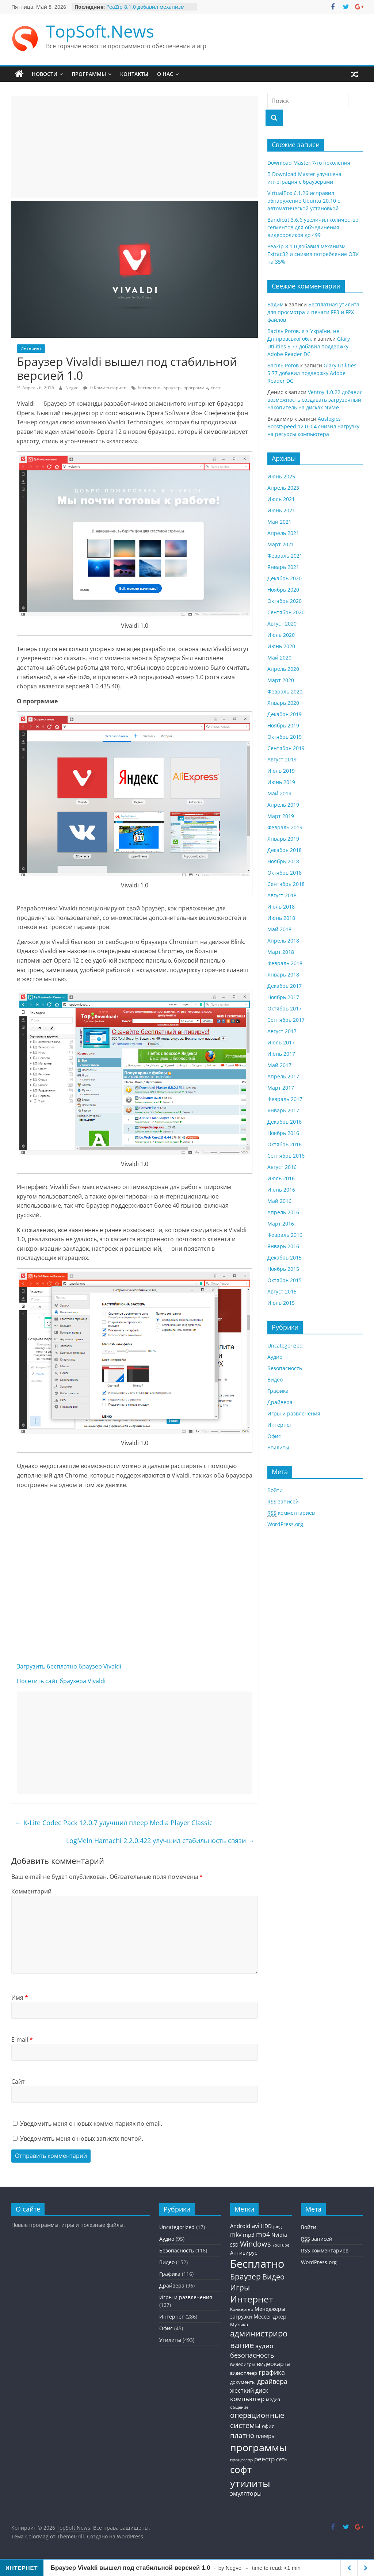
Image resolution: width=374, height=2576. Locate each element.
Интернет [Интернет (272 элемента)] (251, 2299)
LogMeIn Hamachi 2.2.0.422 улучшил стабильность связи (160, 1840)
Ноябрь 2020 (283, 589)
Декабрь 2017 (284, 985)
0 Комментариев (104, 388)
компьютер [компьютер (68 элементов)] (247, 2399)
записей (283, 1501)
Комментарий (31, 1891)
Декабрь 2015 (284, 1257)
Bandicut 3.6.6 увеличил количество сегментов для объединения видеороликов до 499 (312, 227)
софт (216, 388)
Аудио (274, 1356)
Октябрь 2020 (284, 600)
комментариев (291, 1513)
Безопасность (284, 1368)
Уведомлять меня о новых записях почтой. (81, 2138)
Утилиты (278, 1447)
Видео (275, 1379)
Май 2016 (279, 1200)
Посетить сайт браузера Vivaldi (61, 1681)
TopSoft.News (100, 31)
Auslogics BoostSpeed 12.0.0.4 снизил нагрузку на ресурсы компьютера (313, 426)
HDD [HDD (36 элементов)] (266, 2226)
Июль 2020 (281, 634)
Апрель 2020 (283, 668)
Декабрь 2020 (284, 578)
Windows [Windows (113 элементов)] (255, 2244)
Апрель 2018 (283, 940)
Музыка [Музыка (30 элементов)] (239, 2324)
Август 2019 (282, 759)
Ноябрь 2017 (283, 997)
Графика (278, 1390)
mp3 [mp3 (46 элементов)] (249, 2234)
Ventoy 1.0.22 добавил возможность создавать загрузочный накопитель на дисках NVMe (315, 400)
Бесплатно (149, 388)
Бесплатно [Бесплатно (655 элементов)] (257, 2263)
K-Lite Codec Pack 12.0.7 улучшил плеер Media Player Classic (114, 1822)
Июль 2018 (281, 906)
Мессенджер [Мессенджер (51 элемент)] (269, 2316)
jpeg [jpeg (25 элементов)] (277, 2226)
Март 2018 (280, 951)
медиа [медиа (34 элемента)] (273, 2399)
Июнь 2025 (281, 476)
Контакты (134, 73)
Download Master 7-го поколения (308, 162)
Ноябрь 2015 (283, 1268)
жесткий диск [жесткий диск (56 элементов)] (249, 2390)
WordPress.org (285, 1524)
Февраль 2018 (284, 963)
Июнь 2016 (281, 1189)
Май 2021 (279, 521)
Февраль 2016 (284, 1234)
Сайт (18, 2082)
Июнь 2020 (281, 646)
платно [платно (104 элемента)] (242, 2435)
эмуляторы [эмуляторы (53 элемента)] (246, 2493)
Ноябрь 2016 (283, 1133)
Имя (19, 1998)
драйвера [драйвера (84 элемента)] (272, 2381)
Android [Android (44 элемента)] (240, 2225)
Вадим (275, 304)
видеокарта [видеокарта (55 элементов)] (273, 2364)
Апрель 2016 (283, 1212)
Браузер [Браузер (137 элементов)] (245, 2276)
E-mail (22, 2040)
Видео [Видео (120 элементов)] (273, 2277)
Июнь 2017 (281, 1053)
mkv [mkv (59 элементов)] (235, 2235)
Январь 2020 (283, 702)
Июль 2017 (281, 1042)
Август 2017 (282, 1031)
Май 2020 (279, 657)
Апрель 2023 (283, 487)
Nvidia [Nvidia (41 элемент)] (279, 2234)
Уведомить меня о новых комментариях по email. (91, 2124)
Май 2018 (279, 929)
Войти (275, 1490)
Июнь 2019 (281, 782)
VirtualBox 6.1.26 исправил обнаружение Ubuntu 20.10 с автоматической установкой (303, 201)
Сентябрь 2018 (286, 883)
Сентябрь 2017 (286, 1019)
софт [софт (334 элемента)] (241, 2469)
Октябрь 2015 (284, 1280)
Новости (44, 73)
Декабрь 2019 (284, 714)
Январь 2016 (283, 1246)
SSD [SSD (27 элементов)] (234, 2245)
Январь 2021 (283, 566)
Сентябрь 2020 (286, 612)
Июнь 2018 (281, 917)
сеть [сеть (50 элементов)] (281, 2459)
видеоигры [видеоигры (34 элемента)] (242, 2364)
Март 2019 (280, 816)
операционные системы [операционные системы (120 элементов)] (257, 2420)
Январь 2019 (283, 838)
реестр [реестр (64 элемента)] (264, 2459)
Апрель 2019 (283, 804)
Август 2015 (282, 1291)
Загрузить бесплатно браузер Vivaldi (69, 1666)
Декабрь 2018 (284, 849)
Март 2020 (280, 680)
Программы (89, 73)
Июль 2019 (281, 770)
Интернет (31, 348)
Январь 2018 (283, 974)
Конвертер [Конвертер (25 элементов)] (241, 2309)
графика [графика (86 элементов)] (272, 2372)
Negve (72, 388)
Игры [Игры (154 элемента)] (240, 2287)
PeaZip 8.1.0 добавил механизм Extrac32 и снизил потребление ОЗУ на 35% (313, 254)
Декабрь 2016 (284, 1121)
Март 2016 (280, 1223)
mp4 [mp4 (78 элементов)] (263, 2234)
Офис (274, 1436)
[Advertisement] (134, 147)
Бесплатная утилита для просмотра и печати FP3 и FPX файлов (313, 312)
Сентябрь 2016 (286, 1155)
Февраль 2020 (284, 691)
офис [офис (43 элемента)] (268, 2426)
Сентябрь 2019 (286, 748)
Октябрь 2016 (284, 1144)
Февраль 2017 (284, 1099)
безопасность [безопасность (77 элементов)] (252, 2355)
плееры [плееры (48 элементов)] (266, 2435)
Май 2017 (279, 1065)
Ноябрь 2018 (283, 861)
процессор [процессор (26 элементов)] (241, 2459)
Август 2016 (282, 1166)
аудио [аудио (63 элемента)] (264, 2346)
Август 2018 (282, 895)
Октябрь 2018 (284, 872)
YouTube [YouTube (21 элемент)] (280, 2245)
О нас (165, 73)
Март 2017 (280, 1087)
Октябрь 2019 (284, 736)
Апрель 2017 (283, 1076)
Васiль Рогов (283, 365)
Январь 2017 (283, 1110)
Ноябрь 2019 (283, 725)
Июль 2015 (281, 1302)
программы (195, 388)
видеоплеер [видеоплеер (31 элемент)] (243, 2373)
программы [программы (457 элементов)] (258, 2447)
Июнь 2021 (281, 510)
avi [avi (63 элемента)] (255, 2225)
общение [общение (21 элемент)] (239, 2407)
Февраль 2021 (284, 555)
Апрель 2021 (283, 533)
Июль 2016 (281, 1178)
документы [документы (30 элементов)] (243, 2382)
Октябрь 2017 (284, 1008)
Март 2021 (280, 544)
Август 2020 (282, 623)
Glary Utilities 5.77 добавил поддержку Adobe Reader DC (308, 346)
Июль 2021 (281, 499)
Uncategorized (285, 1345)
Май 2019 (279, 793)
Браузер (171, 388)
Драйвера (280, 1402)
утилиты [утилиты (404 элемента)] (250, 2483)
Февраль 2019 (284, 827)
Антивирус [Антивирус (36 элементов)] (243, 2253)
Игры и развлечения (293, 1413)
